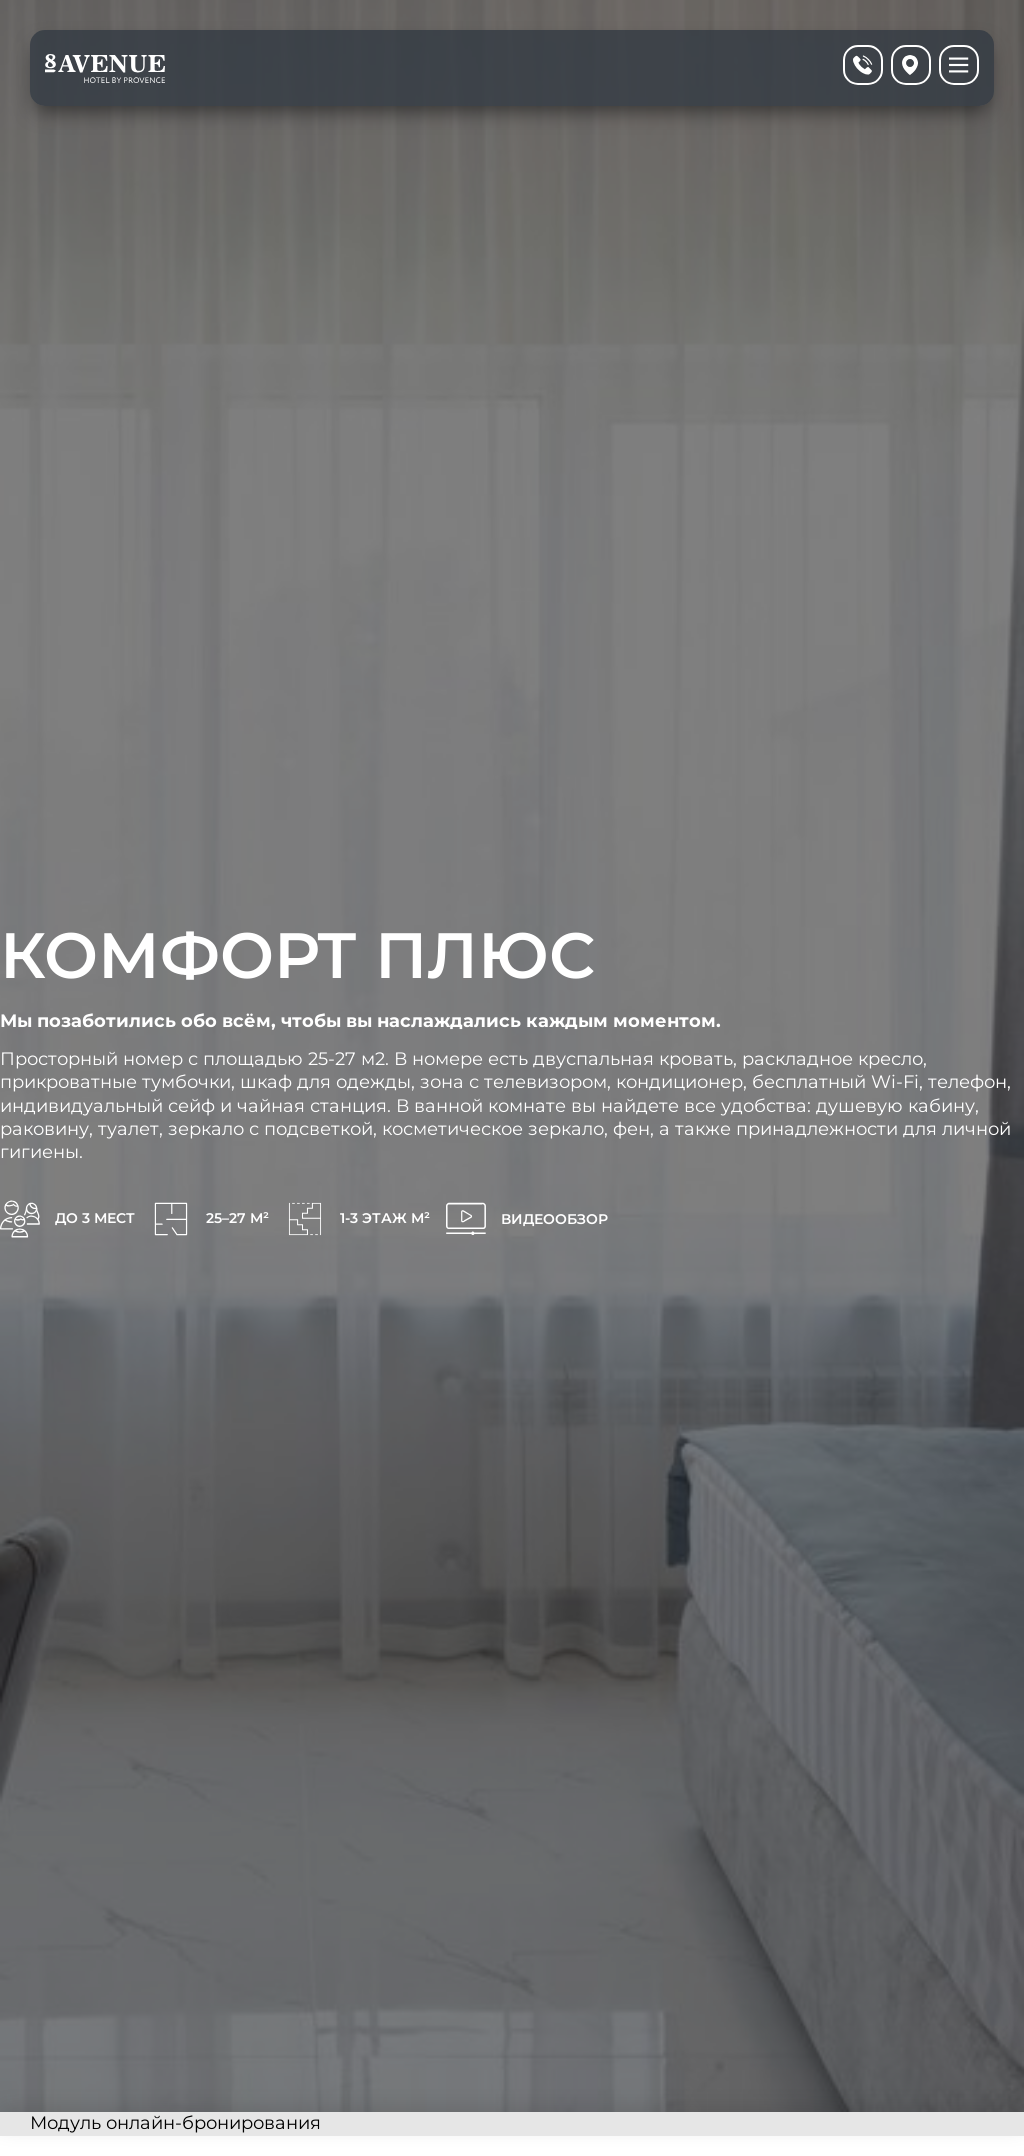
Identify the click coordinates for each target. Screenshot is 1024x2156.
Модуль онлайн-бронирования (175, 2123)
